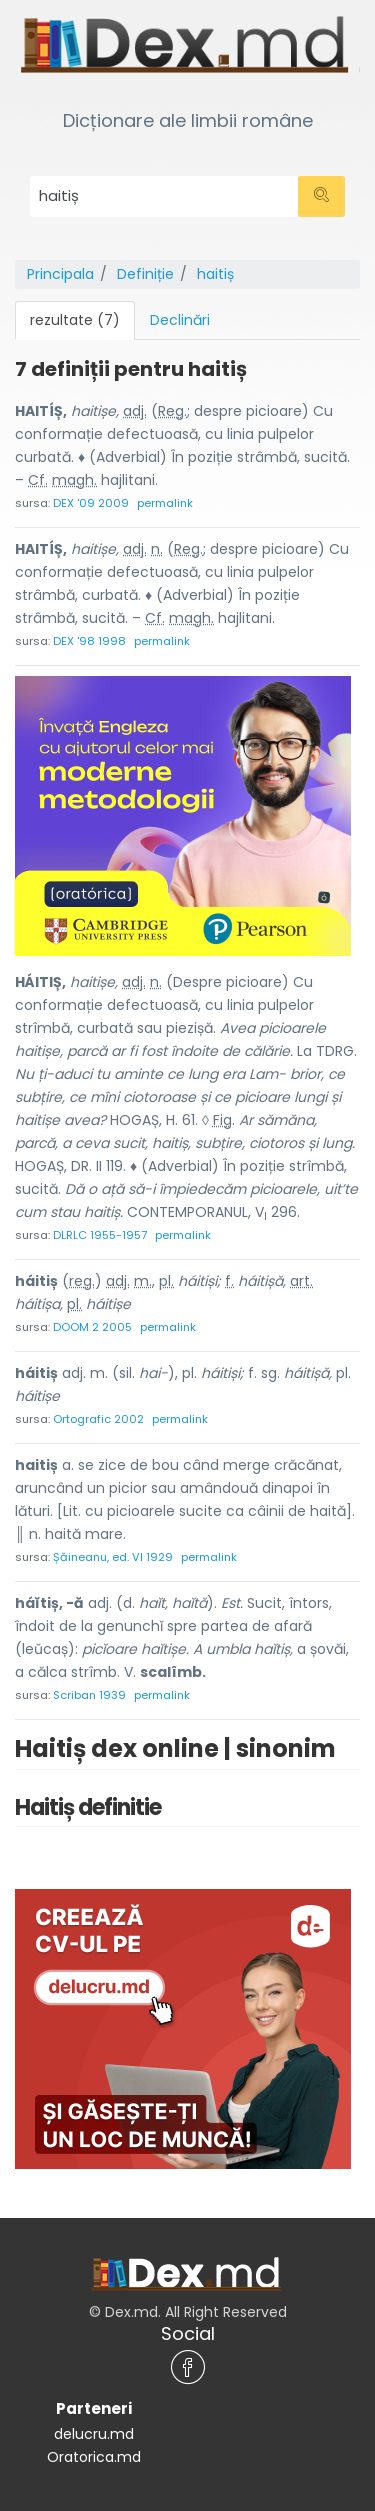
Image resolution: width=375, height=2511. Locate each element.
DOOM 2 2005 (92, 1327)
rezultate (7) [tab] (75, 320)
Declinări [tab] (180, 320)
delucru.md (94, 2434)
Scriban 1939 (89, 1695)
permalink (165, 503)
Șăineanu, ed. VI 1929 (113, 1557)
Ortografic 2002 (98, 1419)
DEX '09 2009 (91, 503)
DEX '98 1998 (89, 641)
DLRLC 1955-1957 (100, 1235)
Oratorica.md (94, 2457)
